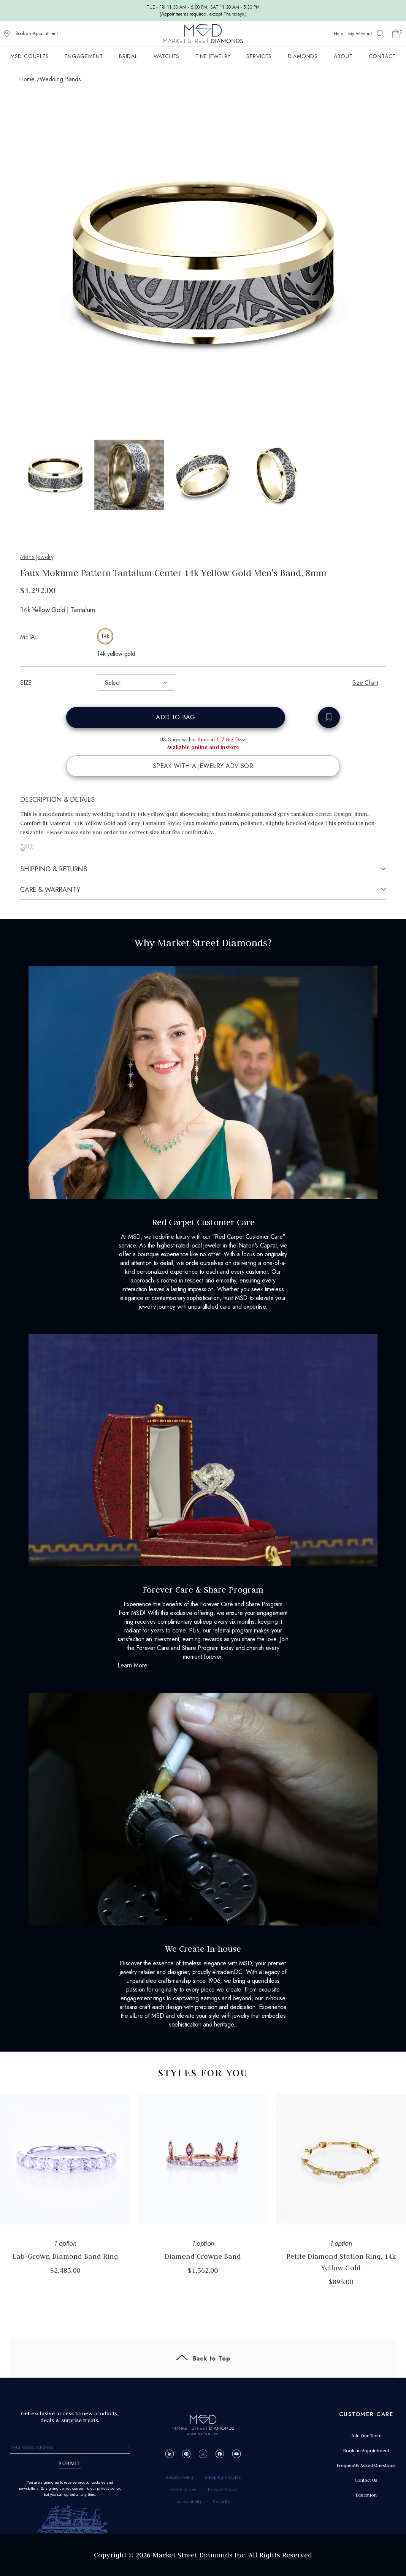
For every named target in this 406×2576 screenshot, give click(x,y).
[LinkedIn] (169, 2454)
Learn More (132, 1665)
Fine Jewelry (213, 56)
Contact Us (366, 2480)
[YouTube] (236, 2454)
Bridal (128, 56)
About (343, 56)
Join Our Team (366, 2435)
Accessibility (189, 2501)
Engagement (84, 56)
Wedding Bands (60, 79)
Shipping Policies (223, 2477)
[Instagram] (203, 2454)
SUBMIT (70, 2463)
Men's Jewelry (36, 557)
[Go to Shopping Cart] (395, 33)
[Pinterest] (186, 2454)
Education (366, 2495)
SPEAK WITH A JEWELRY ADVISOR (203, 766)
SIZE (26, 682)
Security (221, 2501)
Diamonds (303, 56)
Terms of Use (183, 2489)
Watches (167, 56)
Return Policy (179, 2477)
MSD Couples (29, 56)
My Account (360, 33)
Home (27, 79)
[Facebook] (220, 2454)
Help (338, 33)
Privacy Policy (222, 2489)
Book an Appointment (37, 33)
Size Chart (365, 682)
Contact (382, 56)
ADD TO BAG (175, 717)
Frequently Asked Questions (366, 2465)
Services (258, 56)
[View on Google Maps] (7, 34)
